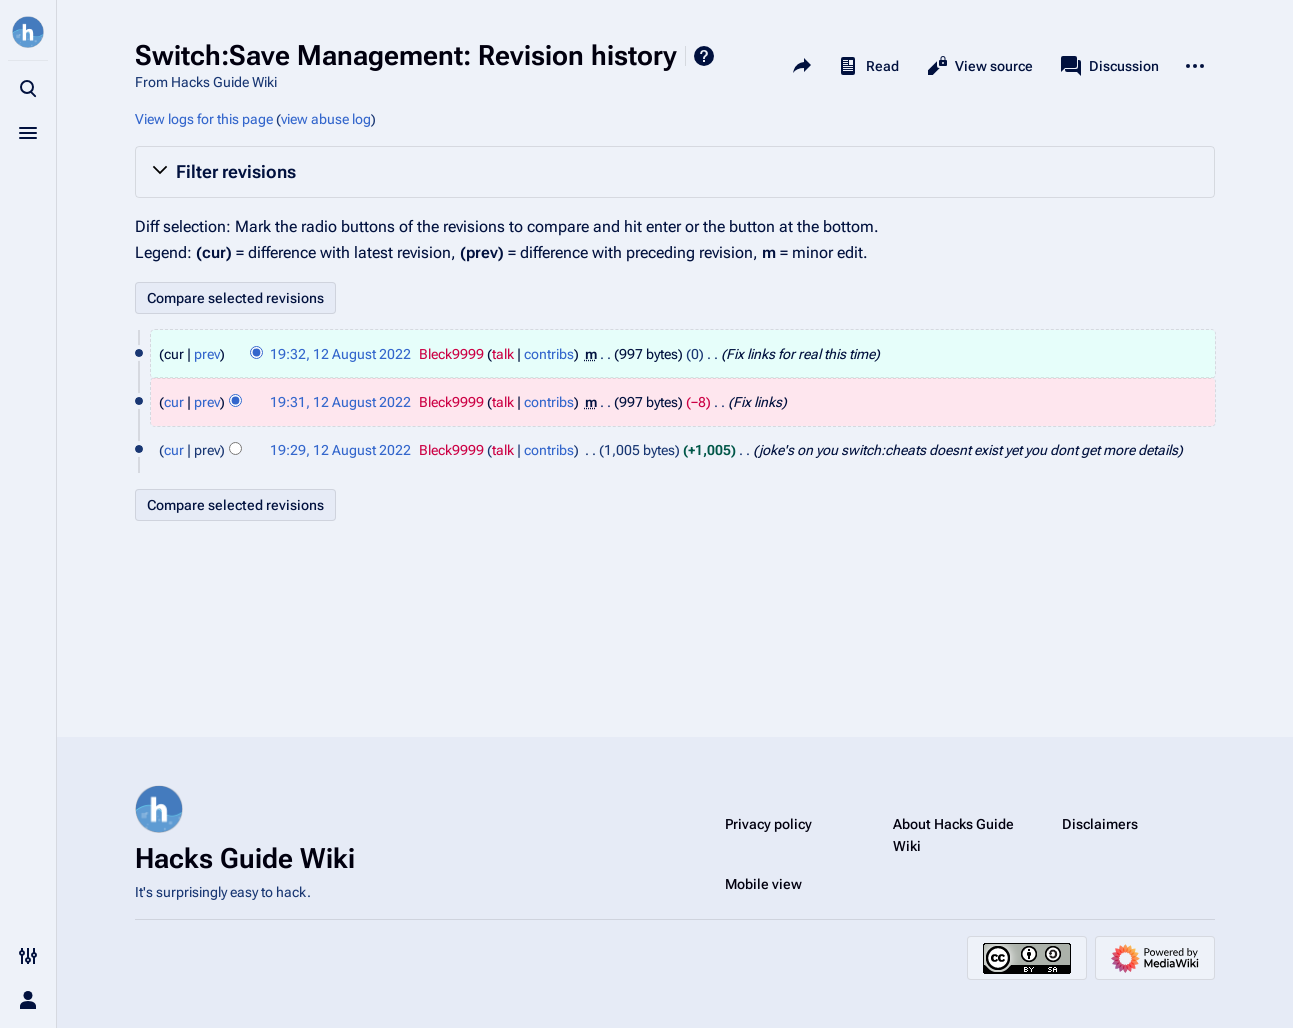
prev (207, 354)
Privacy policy (768, 824)
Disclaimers (1100, 824)
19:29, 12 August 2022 (340, 450)
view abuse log (326, 119)
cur (174, 402)
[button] (675, 172)
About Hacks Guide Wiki (953, 835)
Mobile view (763, 884)
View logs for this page (204, 119)
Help (704, 56)
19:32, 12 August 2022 (340, 354)
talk (503, 354)
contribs (549, 354)
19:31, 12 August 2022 (340, 402)
